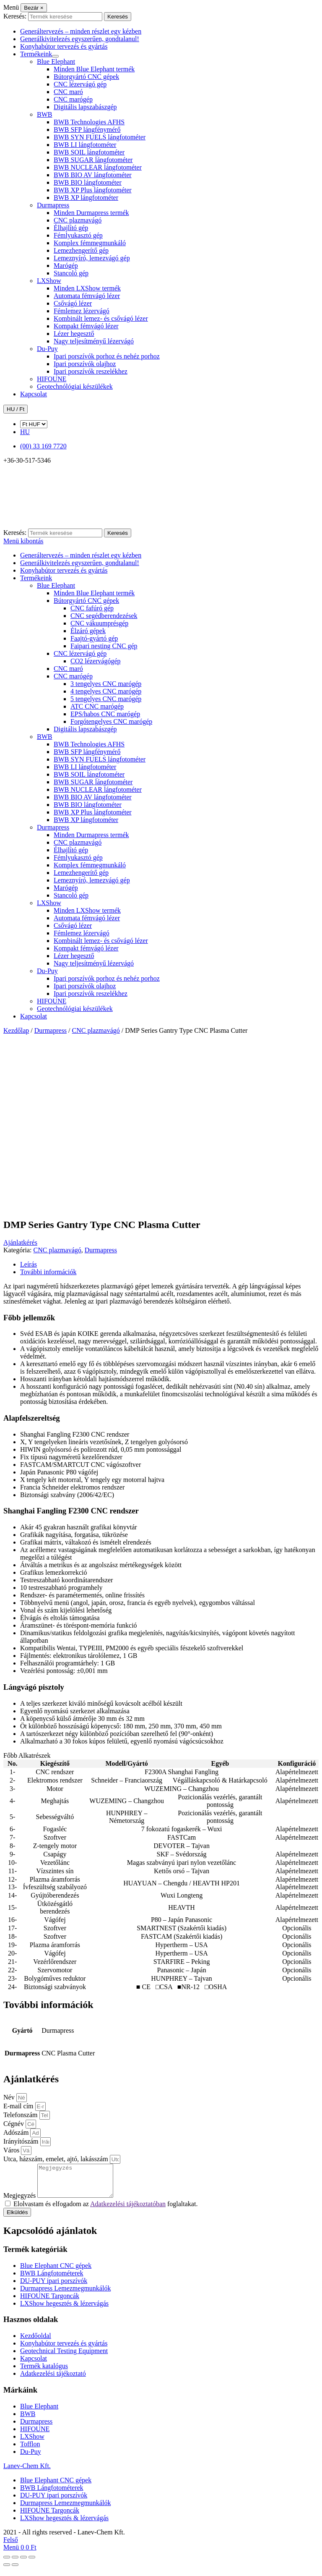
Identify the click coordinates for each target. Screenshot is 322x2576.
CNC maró (68, 91)
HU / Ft (15, 409)
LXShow (49, 280)
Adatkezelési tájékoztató (53, 2379)
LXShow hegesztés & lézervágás (64, 2309)
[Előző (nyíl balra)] (6, 2571)
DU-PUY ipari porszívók (53, 2287)
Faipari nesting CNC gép (104, 645)
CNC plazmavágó (77, 220)
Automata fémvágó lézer (87, 295)
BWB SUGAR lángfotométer (93, 159)
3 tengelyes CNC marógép (105, 683)
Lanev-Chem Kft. (27, 2472)
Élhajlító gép (71, 227)
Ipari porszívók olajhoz (85, 363)
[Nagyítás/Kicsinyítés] (6, 2563)
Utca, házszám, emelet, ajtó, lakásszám (56, 2158)
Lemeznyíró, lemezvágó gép (92, 258)
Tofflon (30, 2450)
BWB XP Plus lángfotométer (93, 190)
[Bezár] (34, 7)
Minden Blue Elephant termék (94, 69)
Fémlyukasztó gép (78, 235)
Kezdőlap (16, 1030)
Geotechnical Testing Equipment (64, 2357)
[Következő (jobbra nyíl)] (15, 2571)
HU (25, 431)
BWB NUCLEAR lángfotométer (98, 167)
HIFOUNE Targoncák (49, 2302)
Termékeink (36, 54)
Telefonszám (21, 2114)
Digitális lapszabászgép (85, 106)
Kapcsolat (33, 394)
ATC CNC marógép (97, 706)
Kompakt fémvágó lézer (86, 326)
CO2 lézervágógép (95, 661)
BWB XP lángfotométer (86, 197)
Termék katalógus (44, 2372)
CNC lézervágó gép (80, 84)
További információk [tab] (48, 1271)
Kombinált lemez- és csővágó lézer (101, 318)
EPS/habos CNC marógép (105, 713)
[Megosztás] (23, 2563)
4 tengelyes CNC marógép (105, 691)
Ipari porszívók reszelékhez (90, 371)
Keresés (117, 16)
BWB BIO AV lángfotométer (93, 174)
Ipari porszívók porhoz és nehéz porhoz (107, 356)
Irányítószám (21, 2141)
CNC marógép (73, 99)
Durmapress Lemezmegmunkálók (65, 2294)
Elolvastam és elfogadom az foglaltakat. (105, 2210)
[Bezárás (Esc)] (32, 2563)
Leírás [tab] (28, 1264)
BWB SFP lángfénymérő (87, 129)
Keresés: (14, 16)
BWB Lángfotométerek (51, 2279)
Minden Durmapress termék (91, 212)
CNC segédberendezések (104, 615)
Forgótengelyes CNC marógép (111, 721)
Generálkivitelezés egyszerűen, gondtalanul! (79, 38)
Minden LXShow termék (87, 288)
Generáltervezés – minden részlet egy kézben (80, 31)
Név (9, 2097)
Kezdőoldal (35, 2342)
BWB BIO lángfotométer (88, 182)
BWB (44, 114)
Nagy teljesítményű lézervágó (94, 341)
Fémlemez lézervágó (81, 310)
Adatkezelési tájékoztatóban (128, 2210)
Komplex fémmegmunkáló (90, 242)
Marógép (66, 265)
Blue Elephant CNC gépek (55, 2271)
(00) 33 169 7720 (43, 446)
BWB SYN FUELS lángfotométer (99, 137)
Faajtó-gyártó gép (94, 638)
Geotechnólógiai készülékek (75, 386)
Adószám (16, 2132)
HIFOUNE (51, 378)
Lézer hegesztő (74, 333)
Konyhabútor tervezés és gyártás (63, 46)
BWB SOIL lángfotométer (89, 152)
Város (12, 2150)
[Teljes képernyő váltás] (15, 2563)
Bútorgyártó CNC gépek (86, 76)
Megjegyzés (20, 2201)
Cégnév (14, 2123)
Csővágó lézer (73, 303)
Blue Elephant (56, 61)
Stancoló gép (71, 273)
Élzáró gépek (88, 630)
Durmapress (53, 205)
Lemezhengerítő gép (81, 250)
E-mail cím (19, 2106)
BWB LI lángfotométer (85, 144)
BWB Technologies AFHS (89, 122)
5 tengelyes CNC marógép (105, 698)
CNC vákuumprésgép (99, 623)
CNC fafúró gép (92, 608)
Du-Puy (47, 348)
